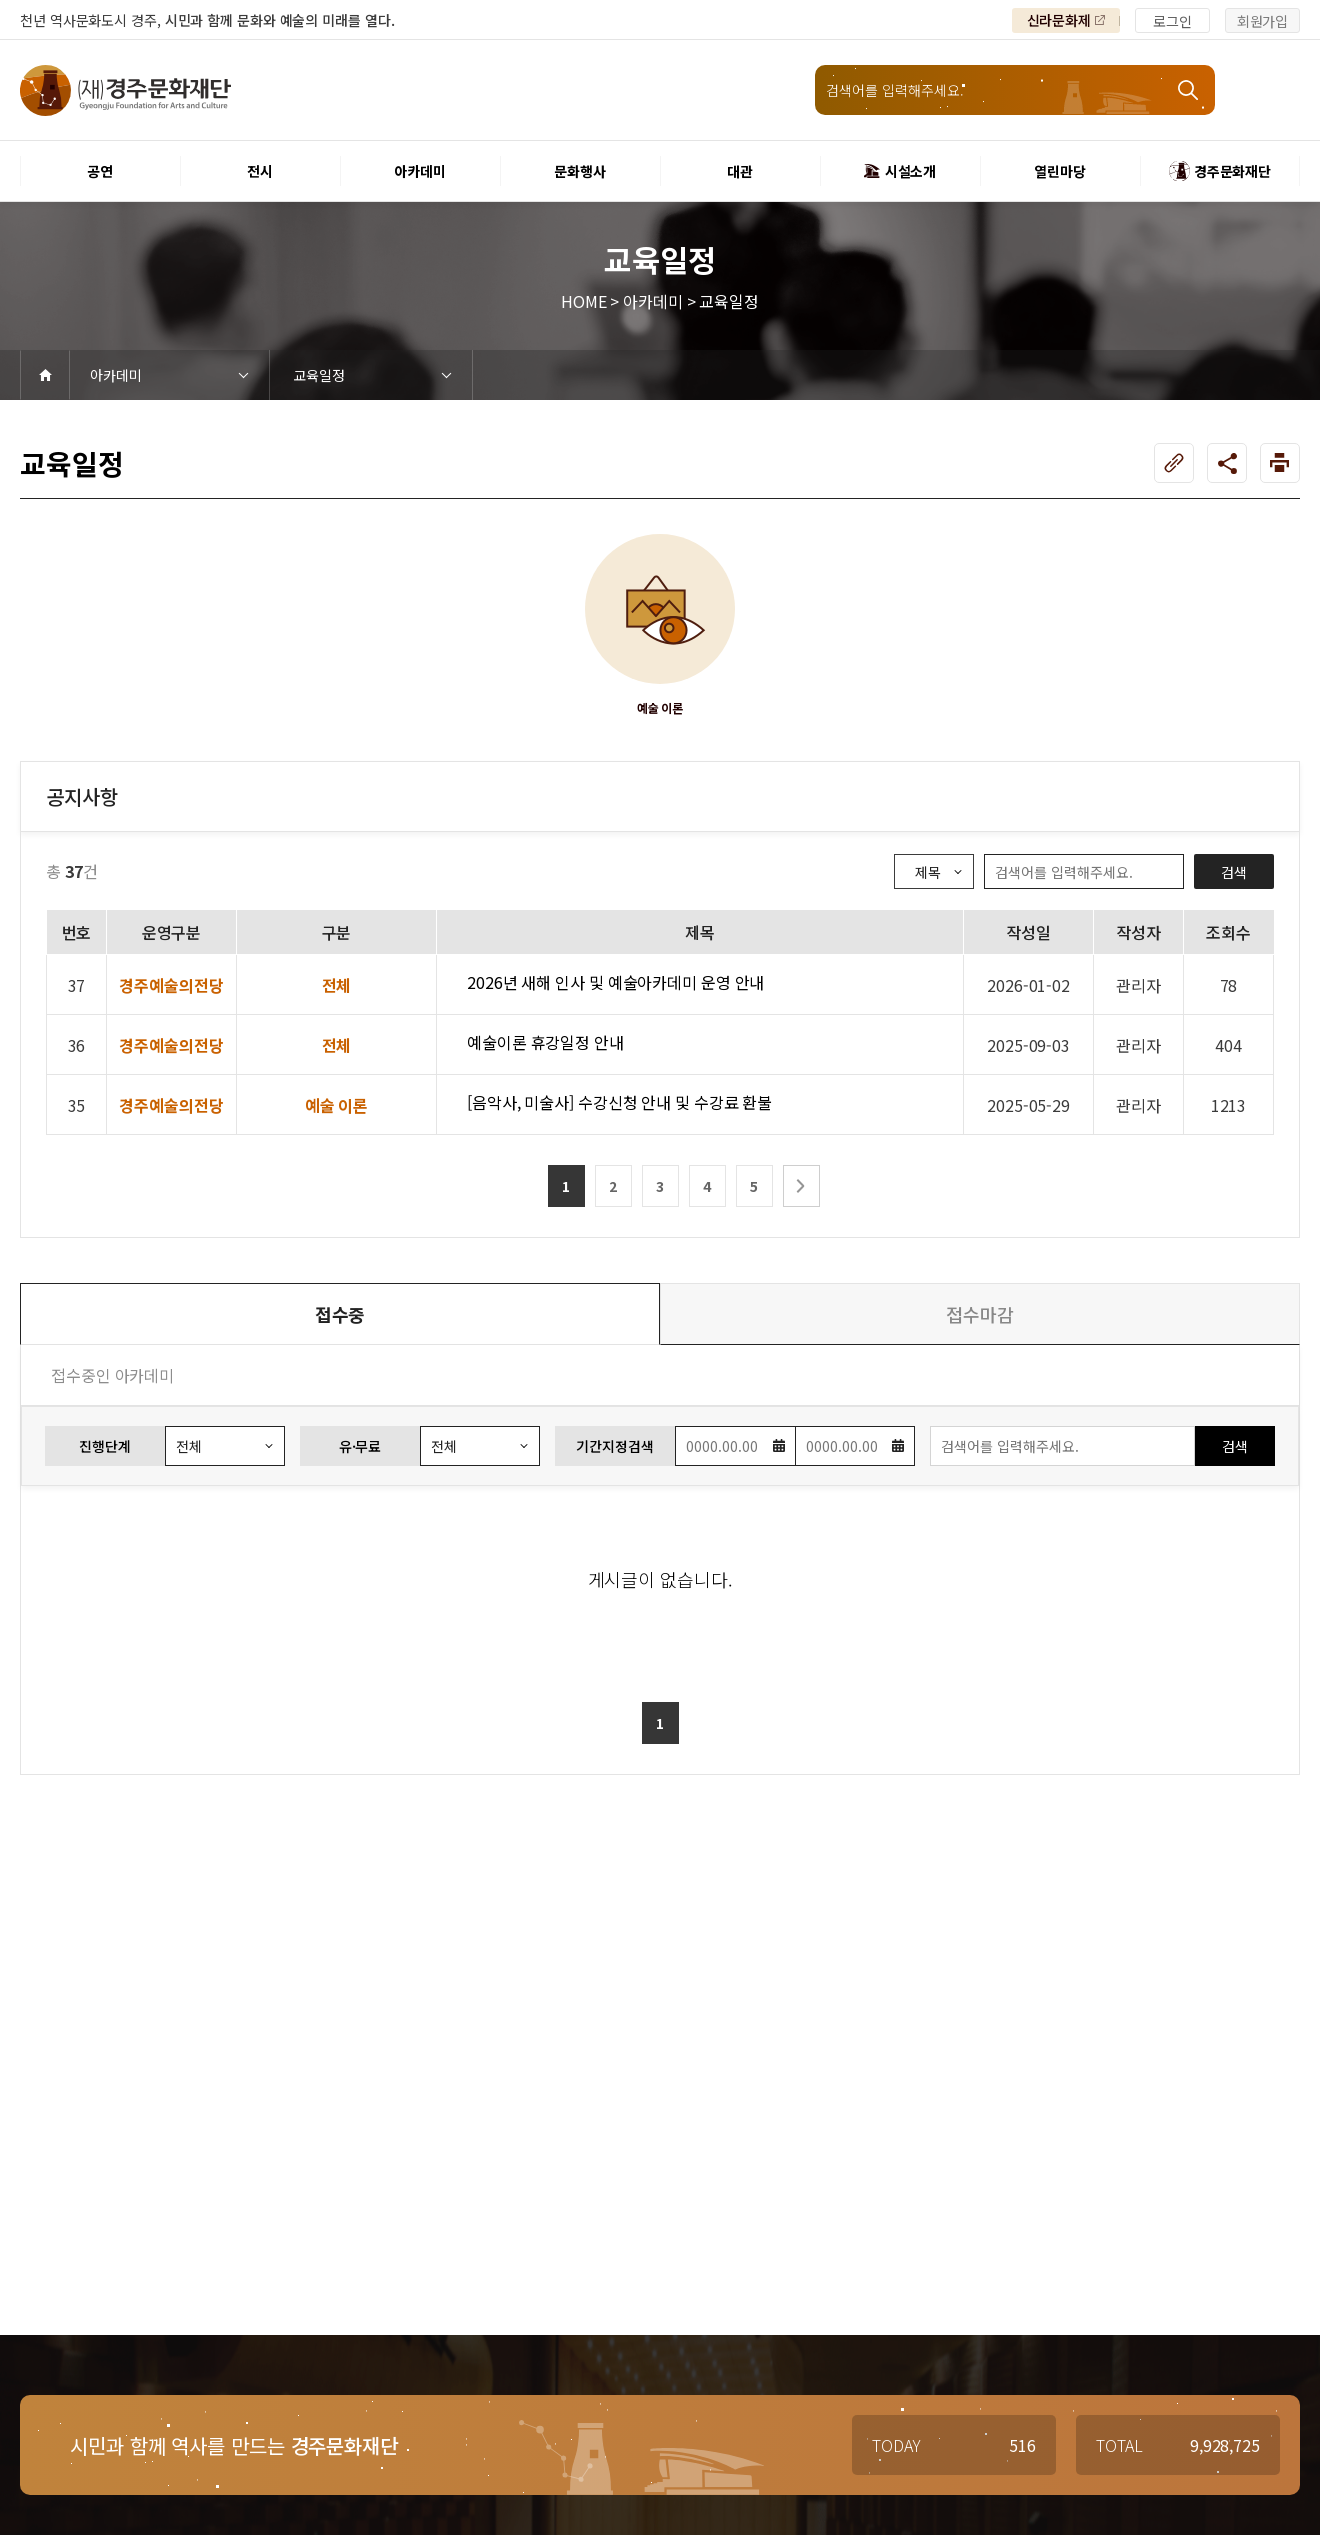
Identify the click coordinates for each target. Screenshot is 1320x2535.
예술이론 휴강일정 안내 (545, 1042)
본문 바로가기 (0, 0)
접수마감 (980, 1314)
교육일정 (319, 375)
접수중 (340, 1314)
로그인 (1172, 21)
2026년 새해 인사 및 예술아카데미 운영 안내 (615, 982)
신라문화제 (1059, 20)
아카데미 (116, 375)
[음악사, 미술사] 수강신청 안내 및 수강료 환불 (619, 1102)
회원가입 (1263, 21)
